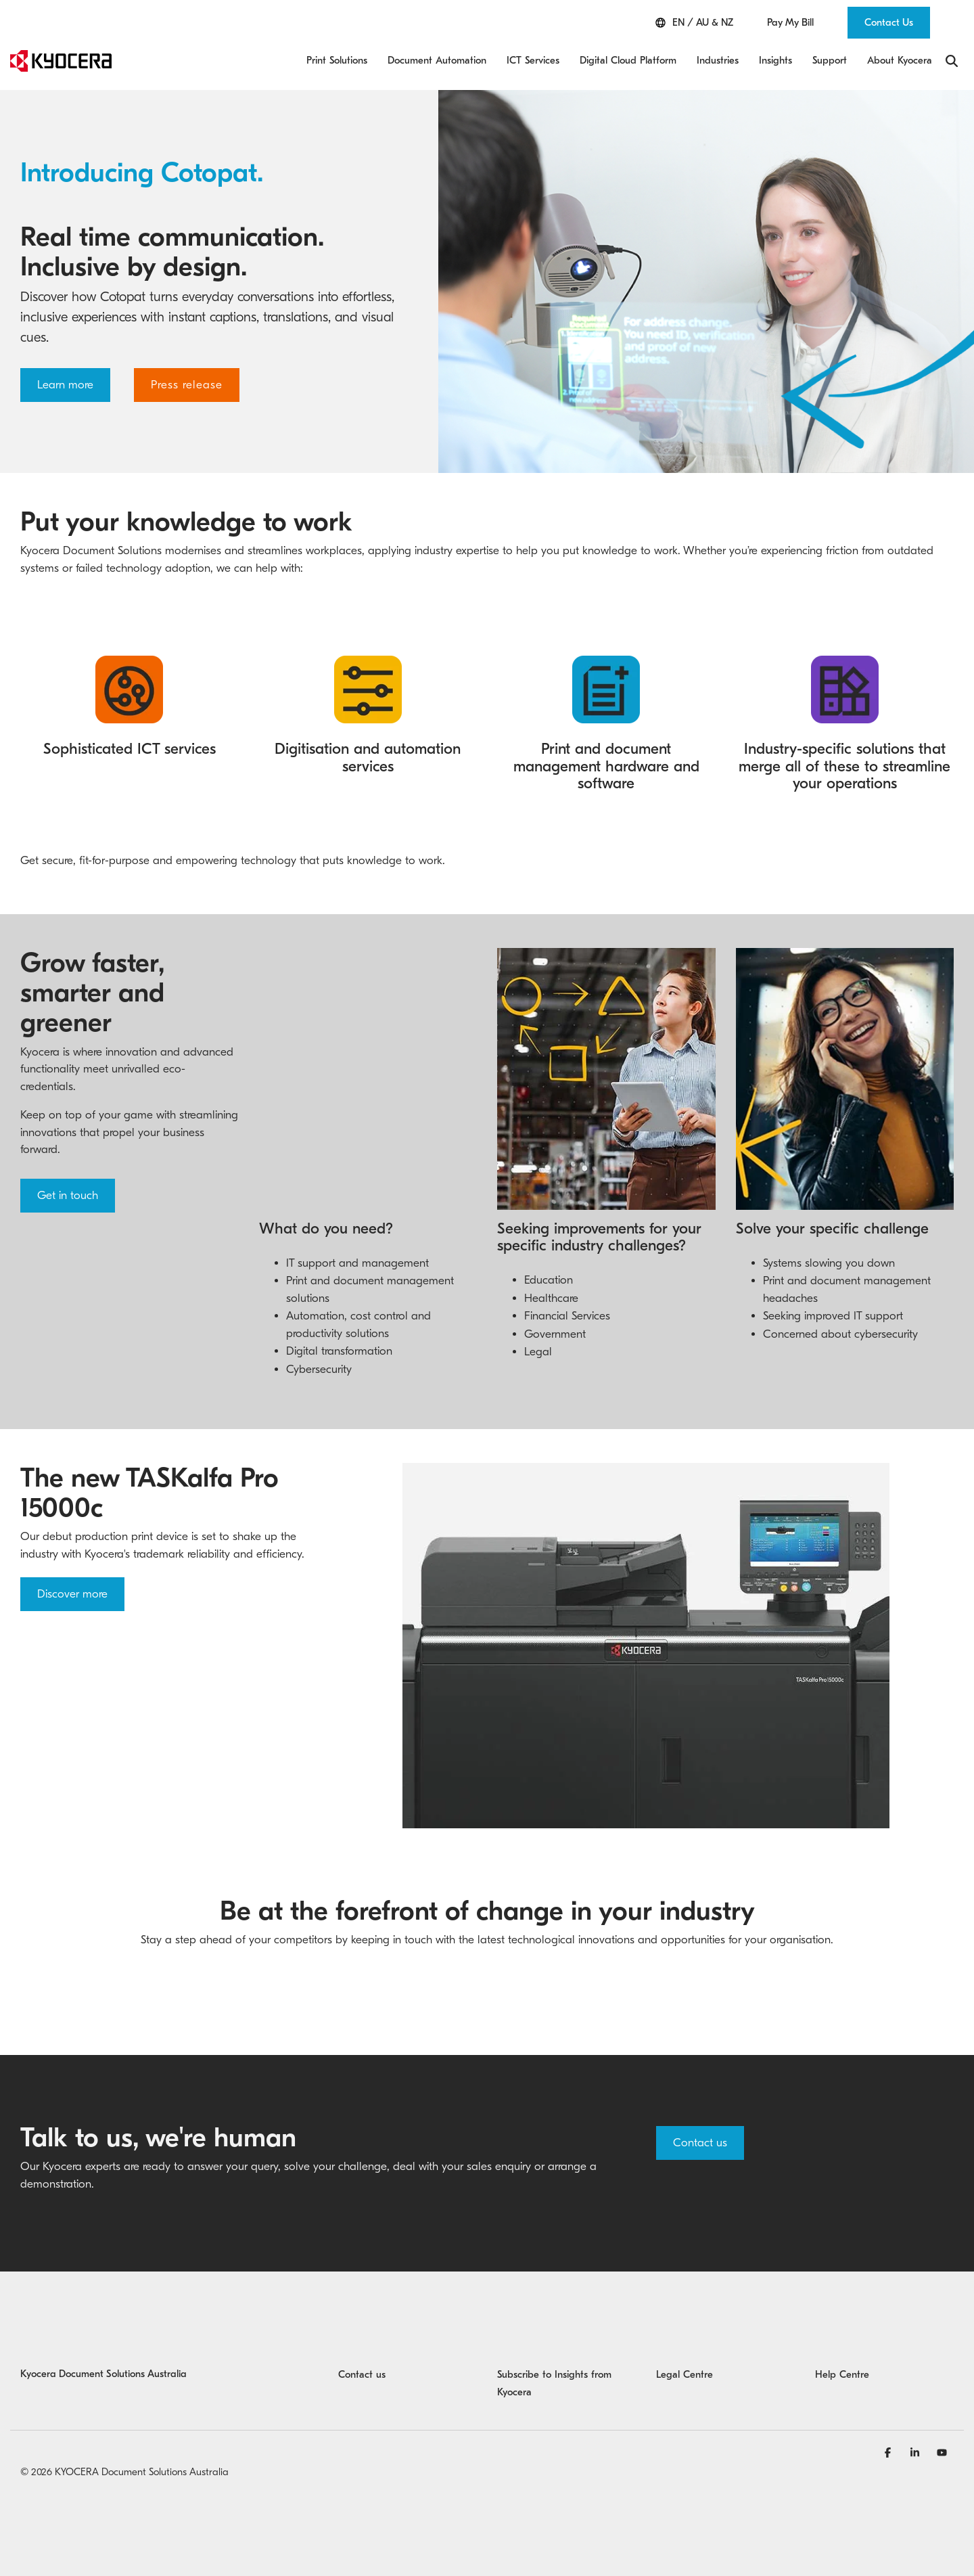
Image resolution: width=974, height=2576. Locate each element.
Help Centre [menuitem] (842, 2374)
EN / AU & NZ (694, 22)
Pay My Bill (790, 22)
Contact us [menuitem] (362, 2374)
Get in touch (67, 1195)
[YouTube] (941, 2452)
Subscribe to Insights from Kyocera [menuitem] (556, 2383)
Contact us (700, 2142)
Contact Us (888, 22)
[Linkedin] (916, 2452)
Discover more (72, 1593)
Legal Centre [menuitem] (684, 2374)
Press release (187, 384)
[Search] (951, 61)
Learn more (65, 384)
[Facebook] (889, 2452)
